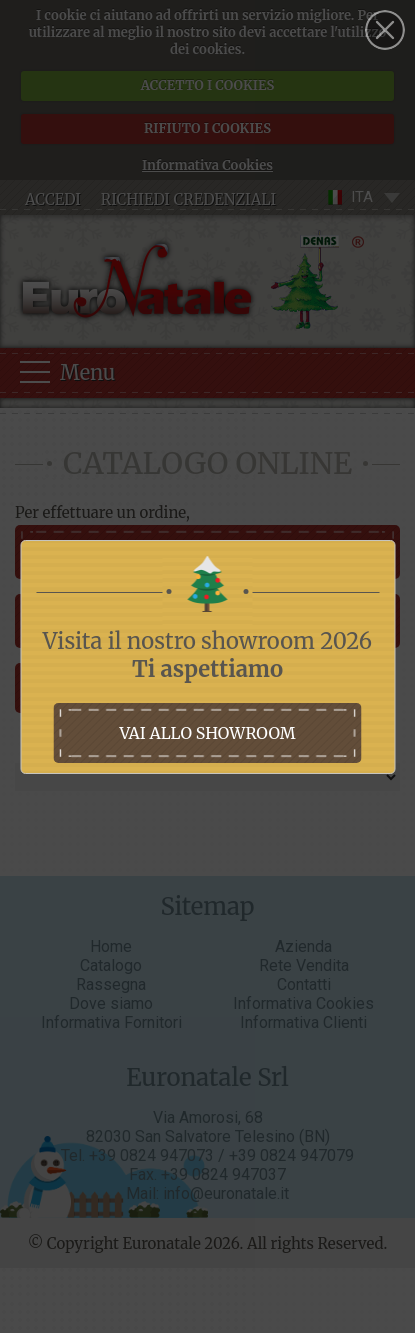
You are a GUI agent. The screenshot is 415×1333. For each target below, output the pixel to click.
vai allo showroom (207, 733)
